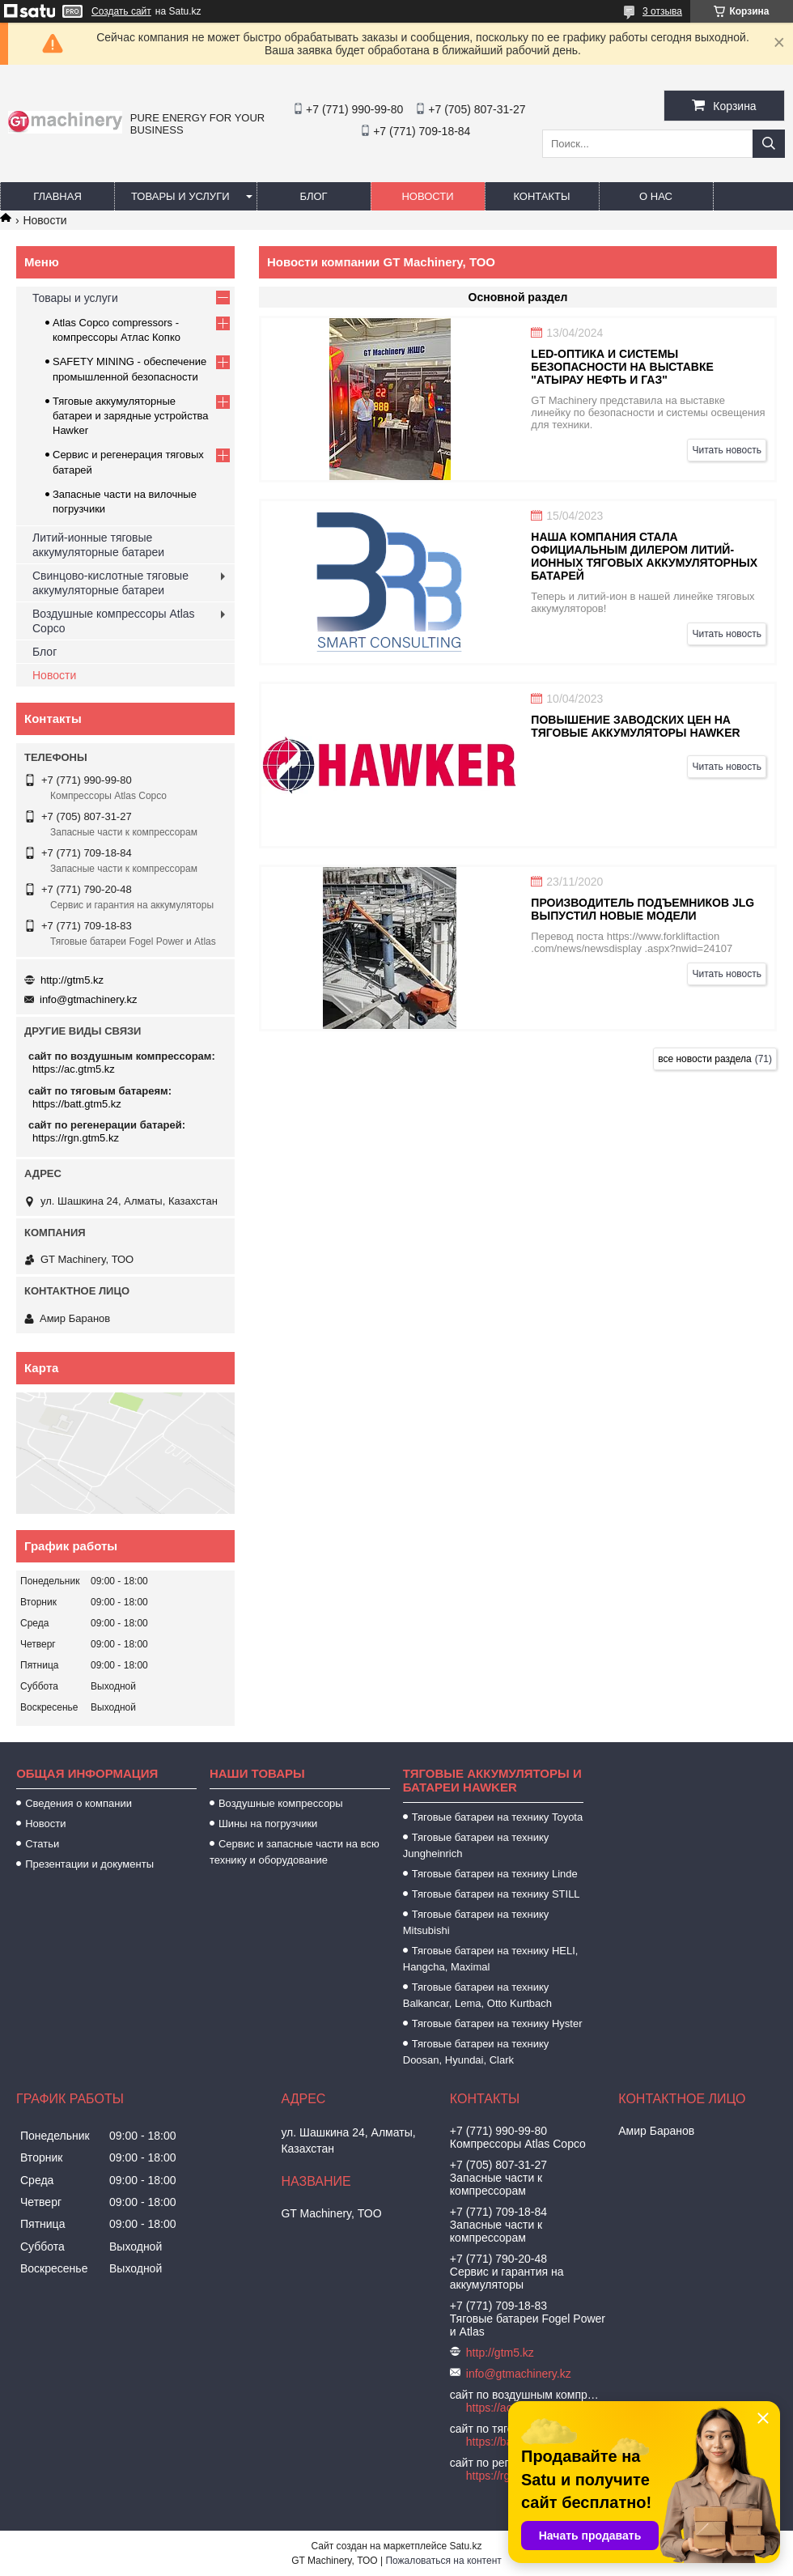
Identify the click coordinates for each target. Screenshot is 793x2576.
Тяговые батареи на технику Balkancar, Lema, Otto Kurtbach (477, 1995)
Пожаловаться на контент (443, 2560)
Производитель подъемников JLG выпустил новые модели (642, 909)
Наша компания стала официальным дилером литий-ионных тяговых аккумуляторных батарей (644, 556)
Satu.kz (465, 2546)
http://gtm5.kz (72, 980)
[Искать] (769, 144)
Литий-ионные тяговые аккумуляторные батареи (98, 545)
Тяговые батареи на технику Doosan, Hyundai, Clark (476, 2052)
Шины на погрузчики (267, 1823)
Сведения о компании (78, 1803)
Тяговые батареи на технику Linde (495, 1874)
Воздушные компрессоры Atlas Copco (113, 621)
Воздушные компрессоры (280, 1803)
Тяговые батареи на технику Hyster (497, 2023)
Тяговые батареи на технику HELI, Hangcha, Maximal (491, 1959)
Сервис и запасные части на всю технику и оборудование (295, 1852)
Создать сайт (121, 11)
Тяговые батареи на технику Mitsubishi (476, 1922)
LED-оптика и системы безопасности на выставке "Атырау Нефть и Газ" (622, 366)
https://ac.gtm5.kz (73, 1069)
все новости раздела (704, 1059)
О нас (655, 196)
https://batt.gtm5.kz (76, 1104)
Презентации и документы (89, 1864)
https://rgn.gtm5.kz (75, 1138)
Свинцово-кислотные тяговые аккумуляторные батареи (110, 583)
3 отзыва (662, 11)
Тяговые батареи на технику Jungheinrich (476, 1845)
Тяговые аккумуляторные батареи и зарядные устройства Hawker (131, 415)
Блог (313, 196)
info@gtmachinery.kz (89, 999)
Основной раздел (518, 297)
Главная (57, 196)
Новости (427, 196)
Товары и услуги (180, 196)
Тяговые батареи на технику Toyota (497, 1817)
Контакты (541, 196)
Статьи (42, 1844)
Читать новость (726, 450)
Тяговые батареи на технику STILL (496, 1894)
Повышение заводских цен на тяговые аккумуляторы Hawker (635, 726)
